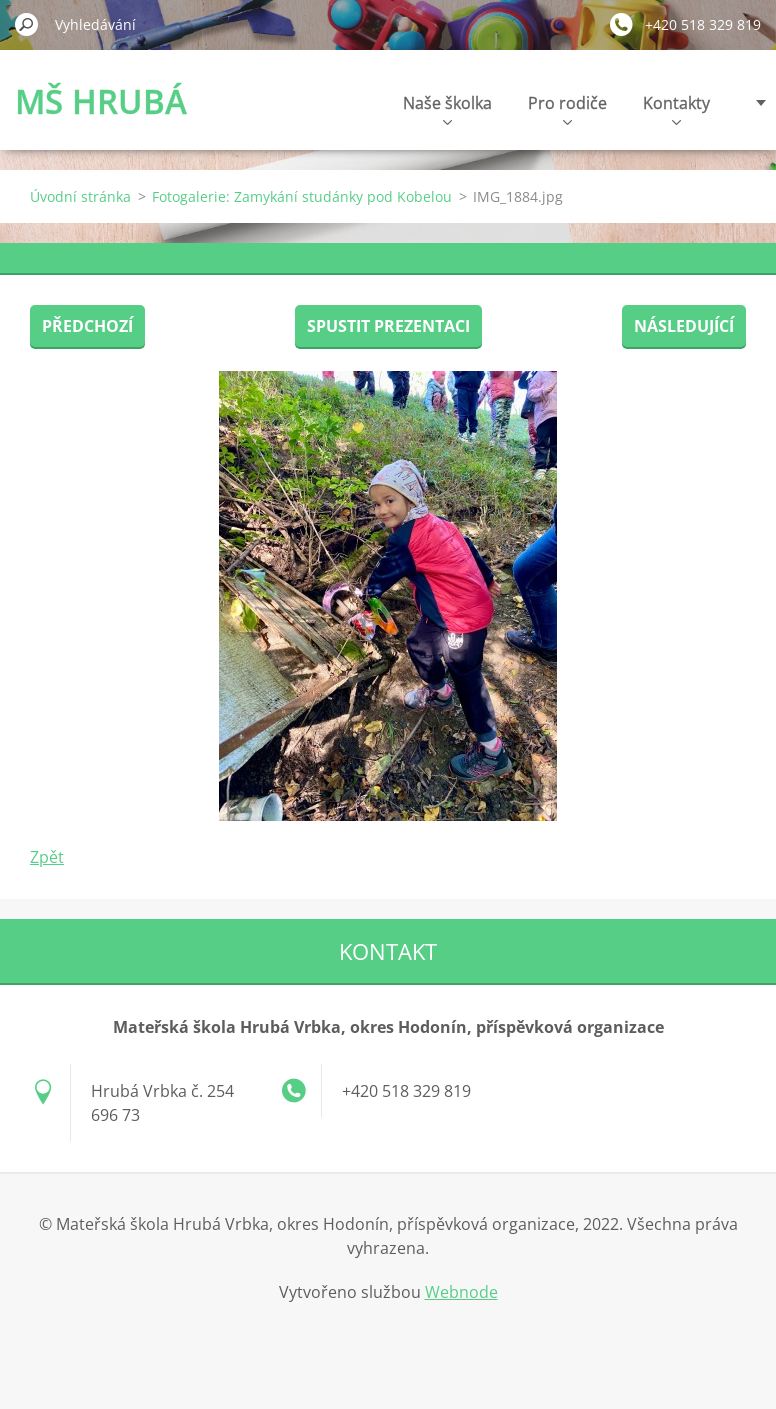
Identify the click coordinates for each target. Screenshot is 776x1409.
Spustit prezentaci (388, 326)
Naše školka (447, 108)
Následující (684, 326)
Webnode (461, 1292)
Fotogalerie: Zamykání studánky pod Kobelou (302, 196)
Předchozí (87, 326)
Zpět (47, 857)
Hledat (27, 24)
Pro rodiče (567, 108)
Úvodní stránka (80, 196)
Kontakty (676, 108)
